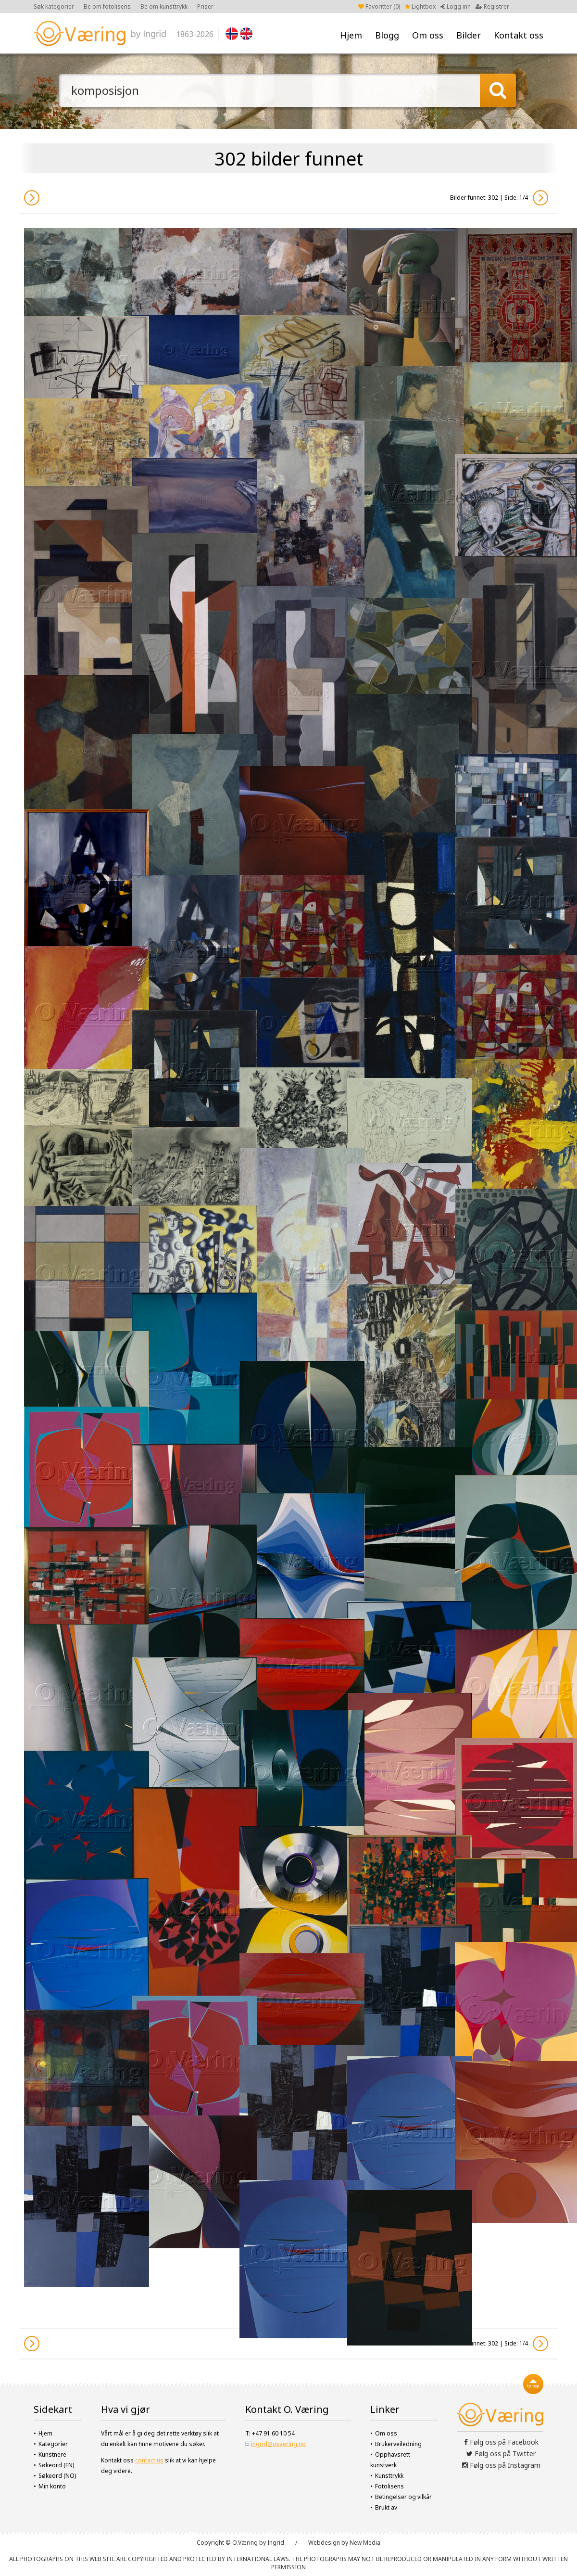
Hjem (351, 35)
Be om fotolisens (107, 6)
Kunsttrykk (389, 2476)
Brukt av (386, 2507)
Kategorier (53, 2444)
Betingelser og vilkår (403, 2497)
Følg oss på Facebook (501, 2442)
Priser (205, 6)
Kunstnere (52, 2454)
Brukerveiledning (398, 2444)
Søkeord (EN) (56, 2465)
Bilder (468, 35)
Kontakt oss (518, 35)
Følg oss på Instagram (501, 2465)
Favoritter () (379, 6)
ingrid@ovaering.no (278, 2444)
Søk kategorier (54, 6)
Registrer (492, 6)
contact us (149, 2460)
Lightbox (420, 6)
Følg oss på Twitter (501, 2453)
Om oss (427, 35)
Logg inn (455, 6)
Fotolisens (389, 2486)
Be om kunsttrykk (164, 6)
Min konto (52, 2486)
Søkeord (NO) (57, 2476)
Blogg (387, 35)
